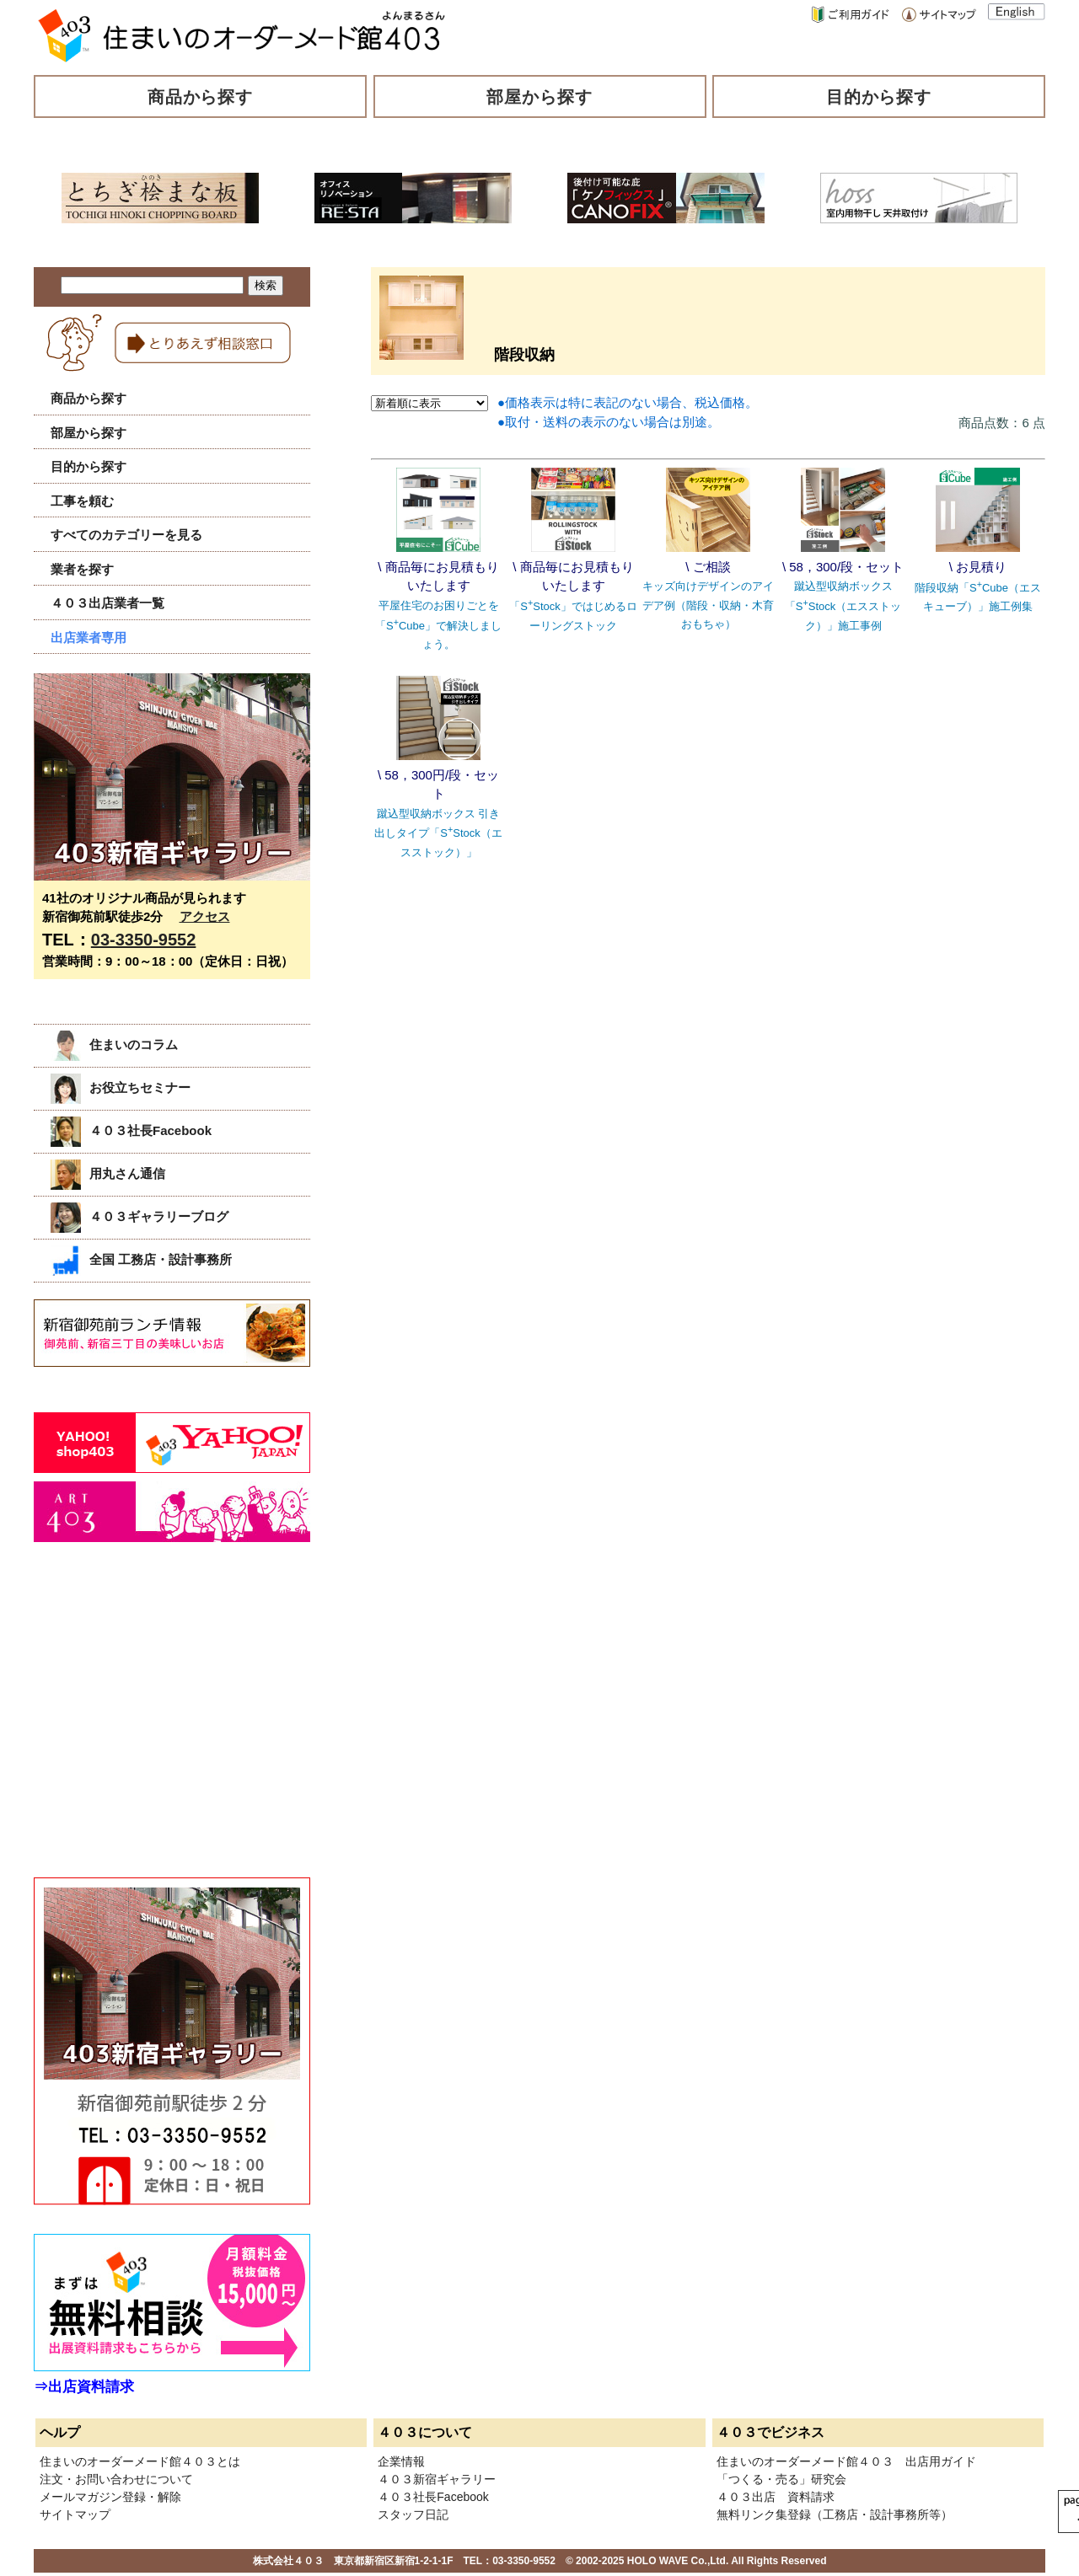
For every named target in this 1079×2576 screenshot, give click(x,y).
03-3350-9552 (143, 939)
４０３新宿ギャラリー (437, 2479)
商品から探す (201, 97)
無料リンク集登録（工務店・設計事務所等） (835, 2514)
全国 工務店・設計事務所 (141, 1259)
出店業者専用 (88, 637)
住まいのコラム (114, 1044)
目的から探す (879, 97)
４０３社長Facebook (131, 1130)
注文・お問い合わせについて (116, 2479)
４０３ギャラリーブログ (139, 1216)
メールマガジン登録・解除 (110, 2497)
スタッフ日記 (413, 2514)
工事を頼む (82, 501)
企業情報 (401, 2461)
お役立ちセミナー (121, 1087)
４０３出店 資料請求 (776, 2497)
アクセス (205, 916)
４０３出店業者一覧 (107, 603)
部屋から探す (539, 97)
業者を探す (82, 569)
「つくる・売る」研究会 (781, 2479)
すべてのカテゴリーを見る (126, 535)
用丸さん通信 (108, 1173)
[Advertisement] (160, 1728)
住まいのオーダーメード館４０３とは (140, 2461)
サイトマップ (75, 2514)
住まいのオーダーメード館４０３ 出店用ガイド (846, 2461)
